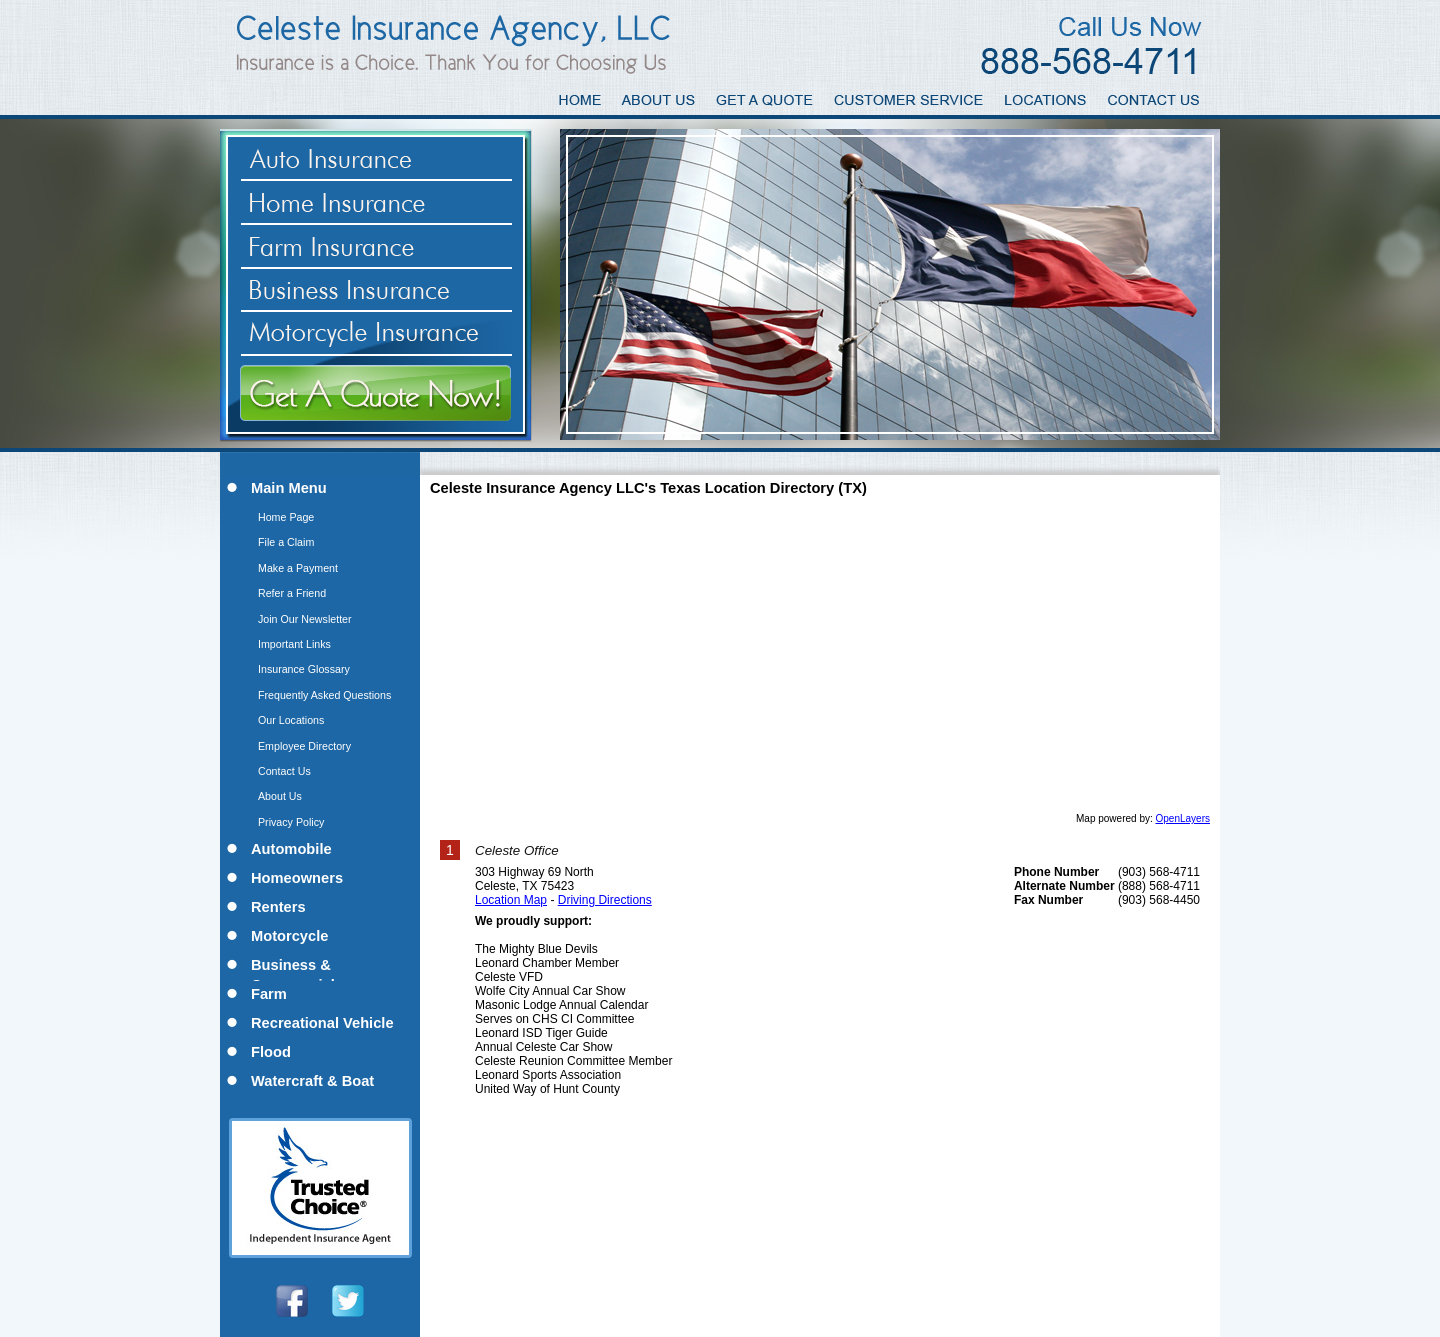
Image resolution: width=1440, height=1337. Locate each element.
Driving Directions (605, 900)
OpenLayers (1183, 818)
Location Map (511, 900)
